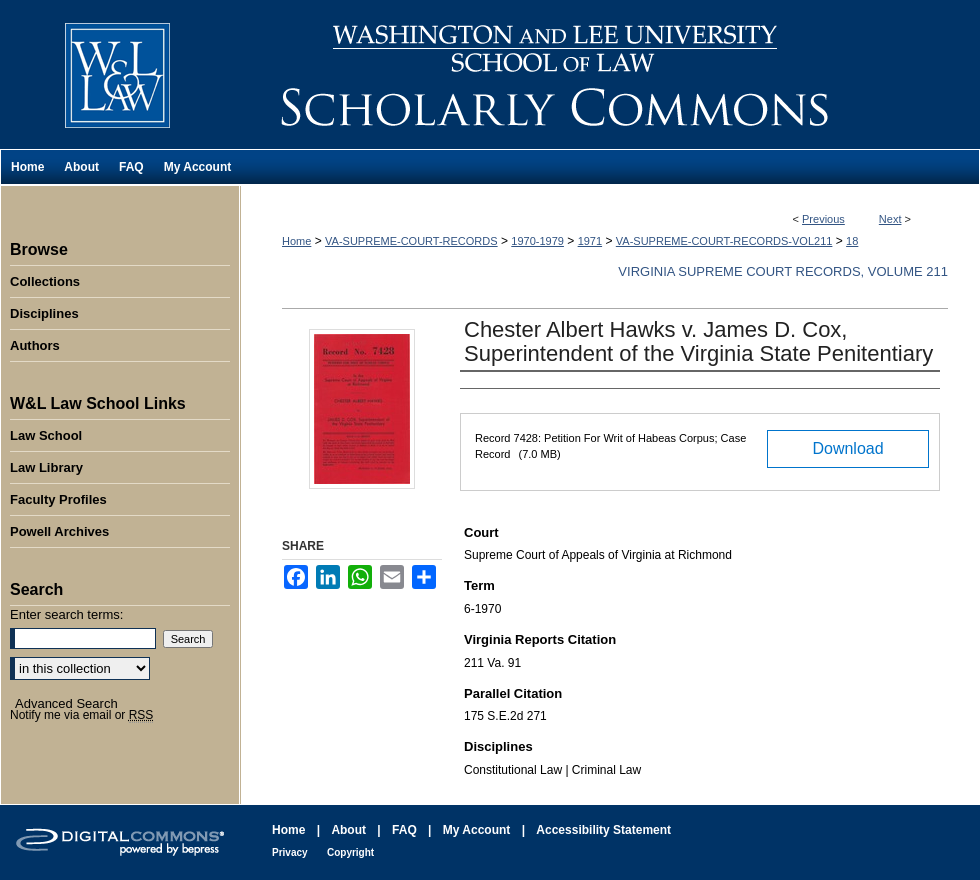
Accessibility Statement (603, 830)
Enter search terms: (66, 614)
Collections (45, 281)
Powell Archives (59, 531)
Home (296, 241)
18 (852, 241)
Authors (35, 345)
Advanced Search (66, 703)
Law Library (46, 467)
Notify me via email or (81, 715)
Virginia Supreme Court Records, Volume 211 (783, 271)
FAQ (404, 830)
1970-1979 (537, 241)
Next (890, 219)
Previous (823, 219)
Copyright (350, 852)
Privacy (290, 852)
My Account (477, 830)
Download (847, 448)
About (348, 830)
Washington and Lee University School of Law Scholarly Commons (610, 74)
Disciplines (44, 313)
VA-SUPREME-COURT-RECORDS (411, 241)
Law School (46, 435)
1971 (590, 241)
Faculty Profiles (58, 499)
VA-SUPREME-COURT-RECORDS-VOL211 (724, 241)
